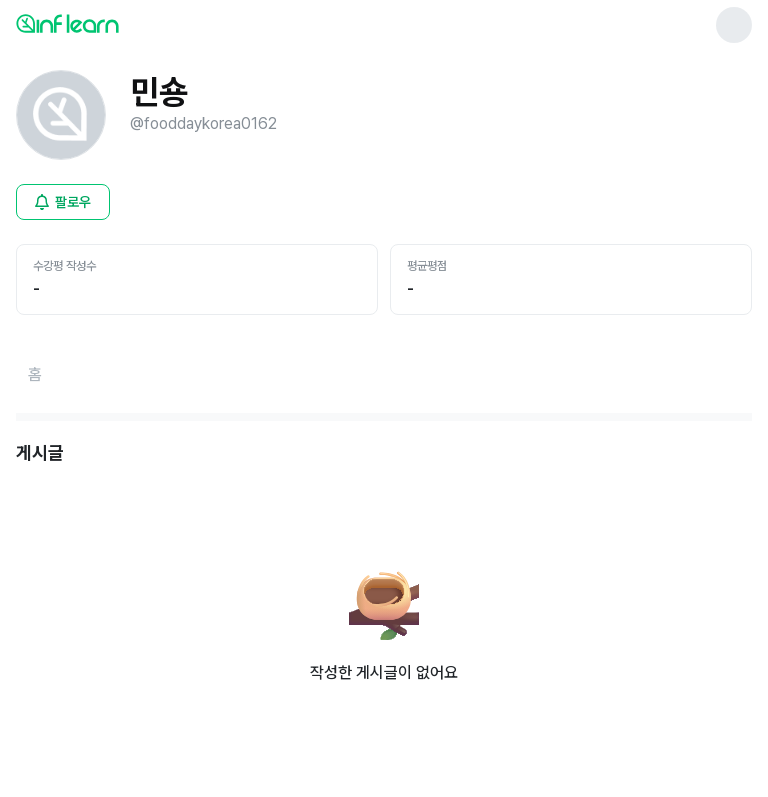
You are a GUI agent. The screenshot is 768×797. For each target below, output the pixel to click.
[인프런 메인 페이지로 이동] (116, 23)
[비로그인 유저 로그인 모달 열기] (63, 202)
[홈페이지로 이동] (35, 375)
